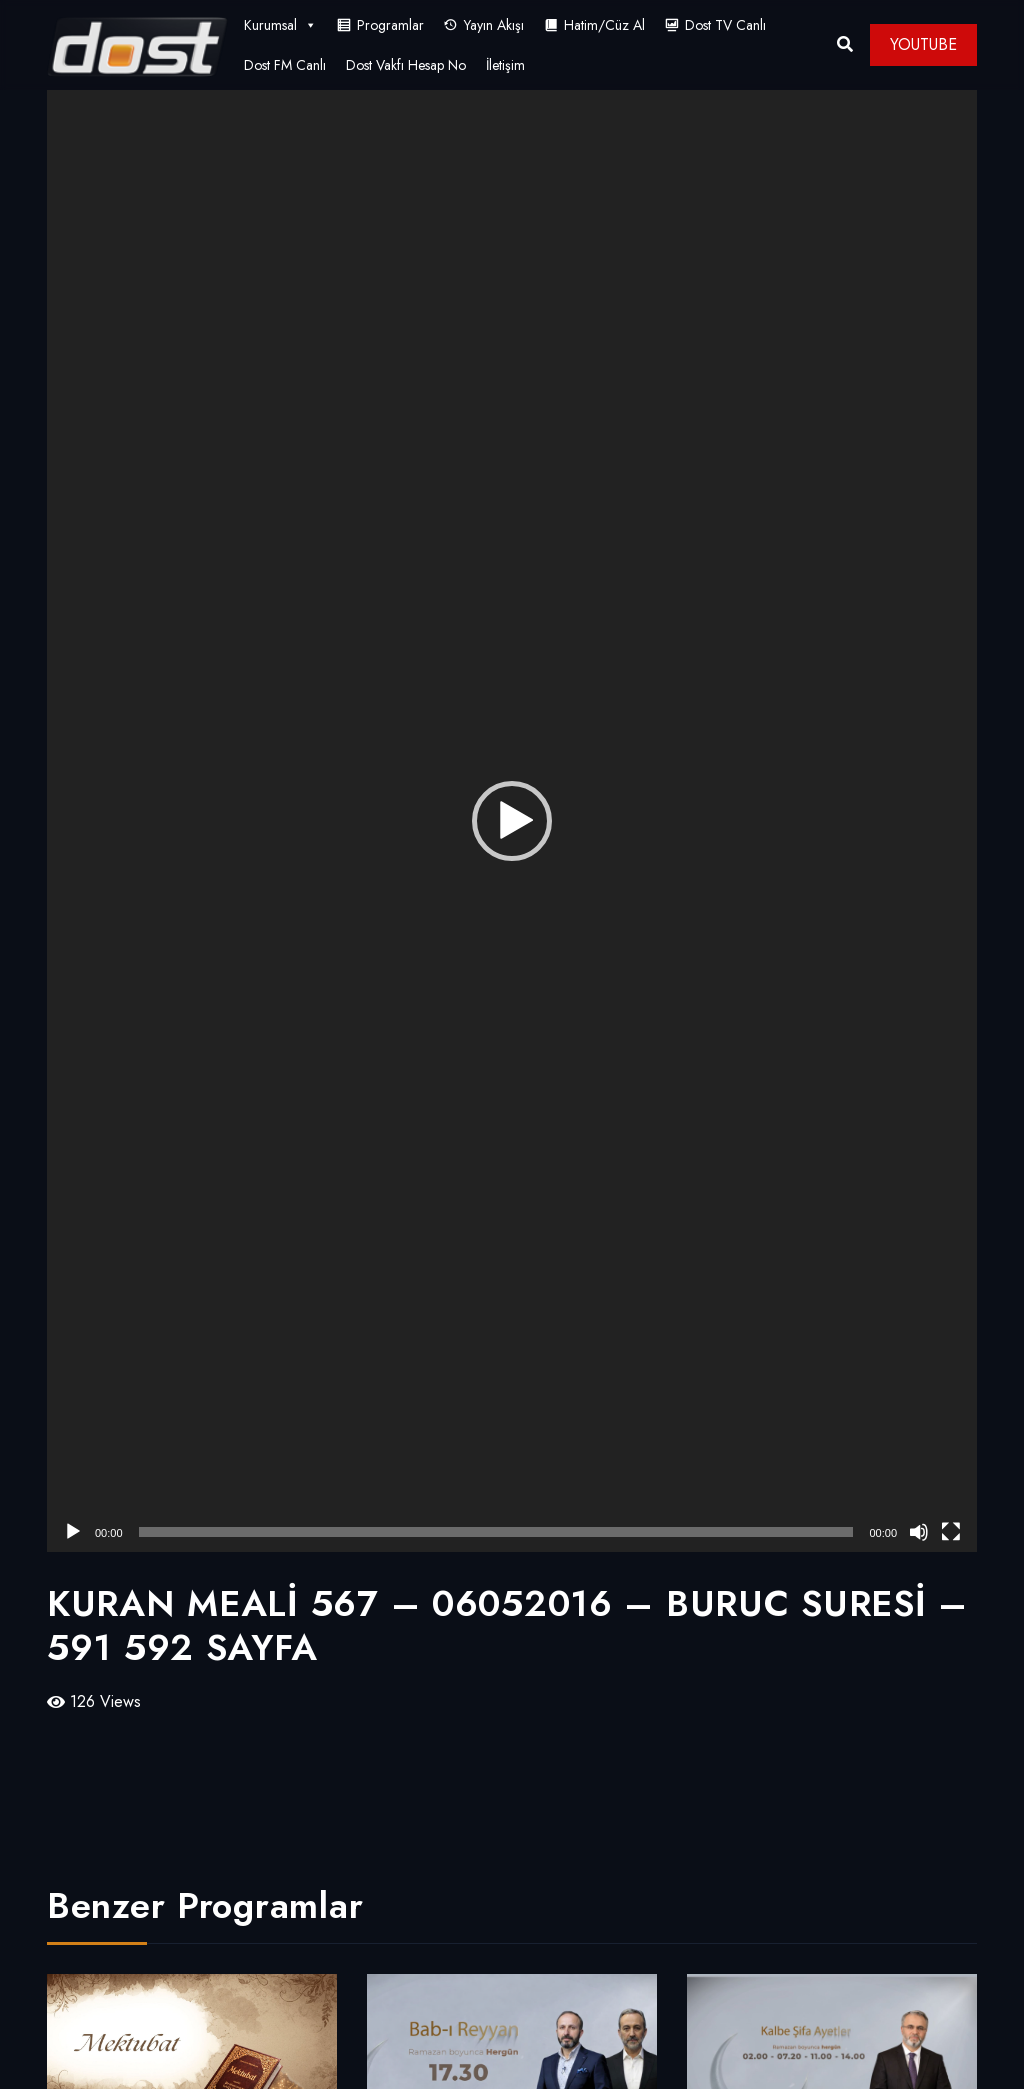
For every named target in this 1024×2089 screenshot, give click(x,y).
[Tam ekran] (951, 1532)
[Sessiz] (919, 1532)
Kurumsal (280, 25)
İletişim (505, 65)
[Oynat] (73, 1532)
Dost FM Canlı (285, 65)
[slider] (496, 1532)
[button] (512, 821)
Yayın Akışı (494, 25)
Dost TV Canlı (725, 25)
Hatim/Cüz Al (604, 25)
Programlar (390, 25)
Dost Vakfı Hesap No (406, 65)
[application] (512, 821)
